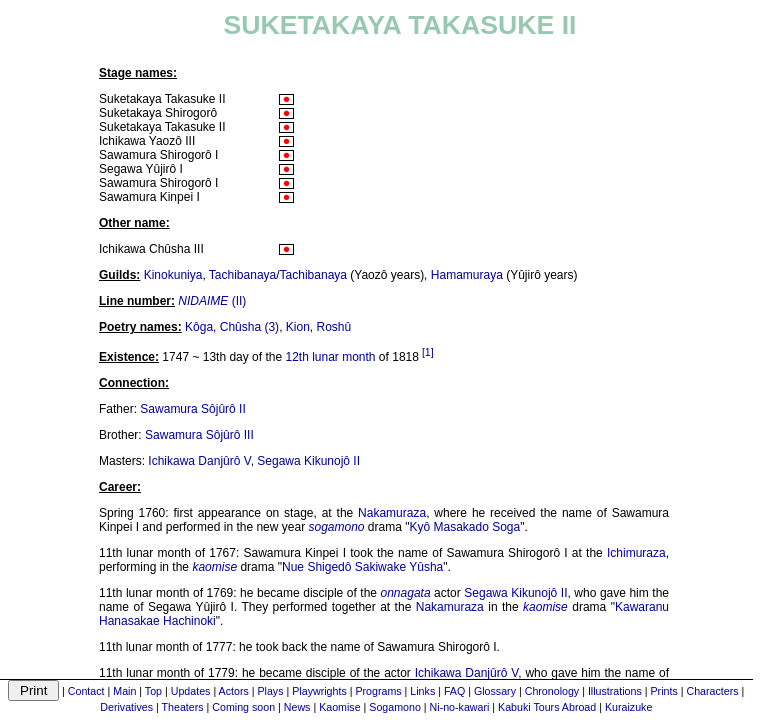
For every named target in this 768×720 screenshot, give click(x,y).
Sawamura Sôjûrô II (192, 409)
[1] (428, 352)
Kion (298, 327)
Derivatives (126, 707)
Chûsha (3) (249, 327)
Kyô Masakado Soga (464, 527)
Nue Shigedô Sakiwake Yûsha (362, 567)
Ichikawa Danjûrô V (199, 461)
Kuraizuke (628, 707)
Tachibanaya (242, 275)
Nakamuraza (392, 513)
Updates (191, 691)
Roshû (334, 327)
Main (124, 691)
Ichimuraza (636, 553)
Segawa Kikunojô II (308, 461)
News (297, 707)
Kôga (199, 327)
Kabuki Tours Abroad (547, 707)
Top (153, 691)
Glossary (495, 691)
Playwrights (319, 691)
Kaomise (339, 707)
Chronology (552, 691)
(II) (212, 301)
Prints (664, 691)
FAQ (454, 691)
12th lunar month (330, 357)
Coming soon (243, 707)
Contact (86, 691)
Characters (712, 691)
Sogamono (395, 707)
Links (422, 691)
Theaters (183, 707)
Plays (270, 691)
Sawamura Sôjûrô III (199, 435)
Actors (234, 691)
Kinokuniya (173, 275)
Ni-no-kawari (460, 707)
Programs (378, 691)
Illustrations (615, 691)
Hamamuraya (467, 275)
